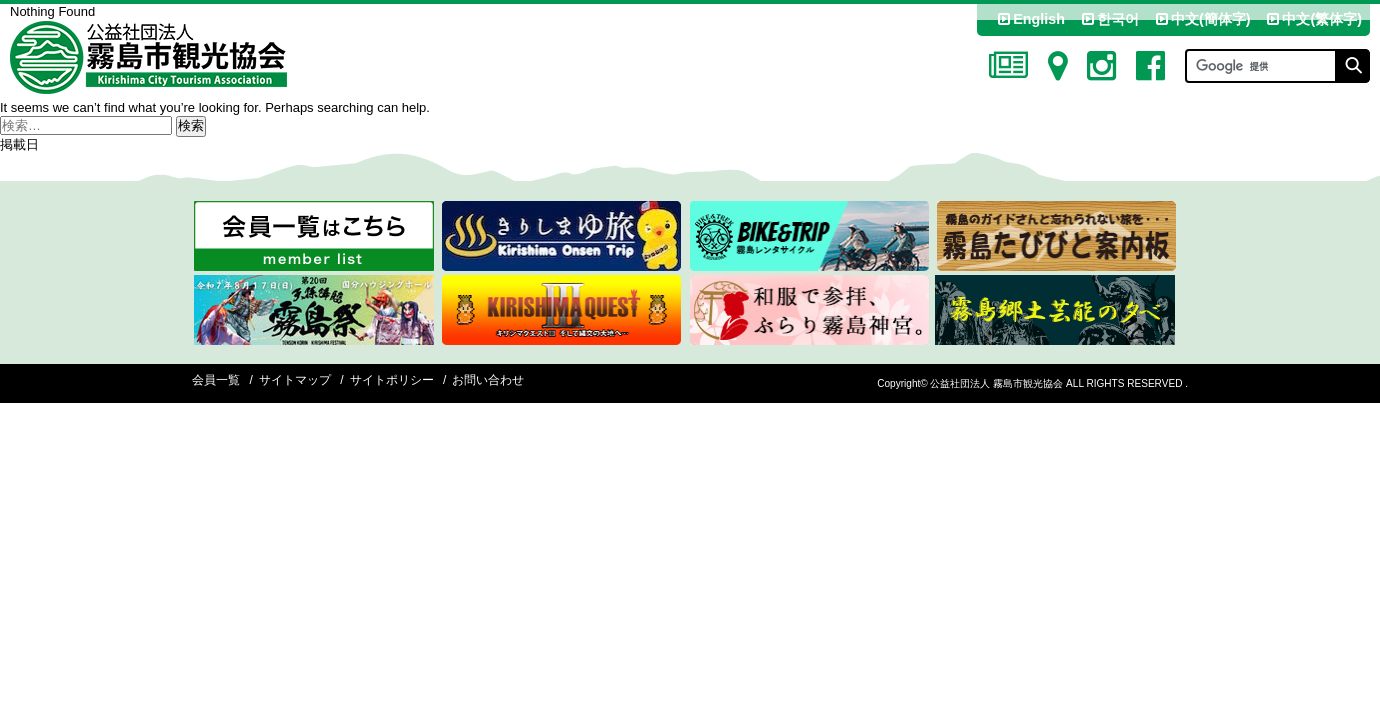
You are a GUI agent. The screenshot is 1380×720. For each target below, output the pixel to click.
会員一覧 (216, 380)
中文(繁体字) (1313, 19)
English (1030, 19)
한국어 (1109, 19)
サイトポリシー (392, 380)
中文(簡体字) (1202, 19)
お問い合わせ (488, 380)
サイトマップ (295, 380)
